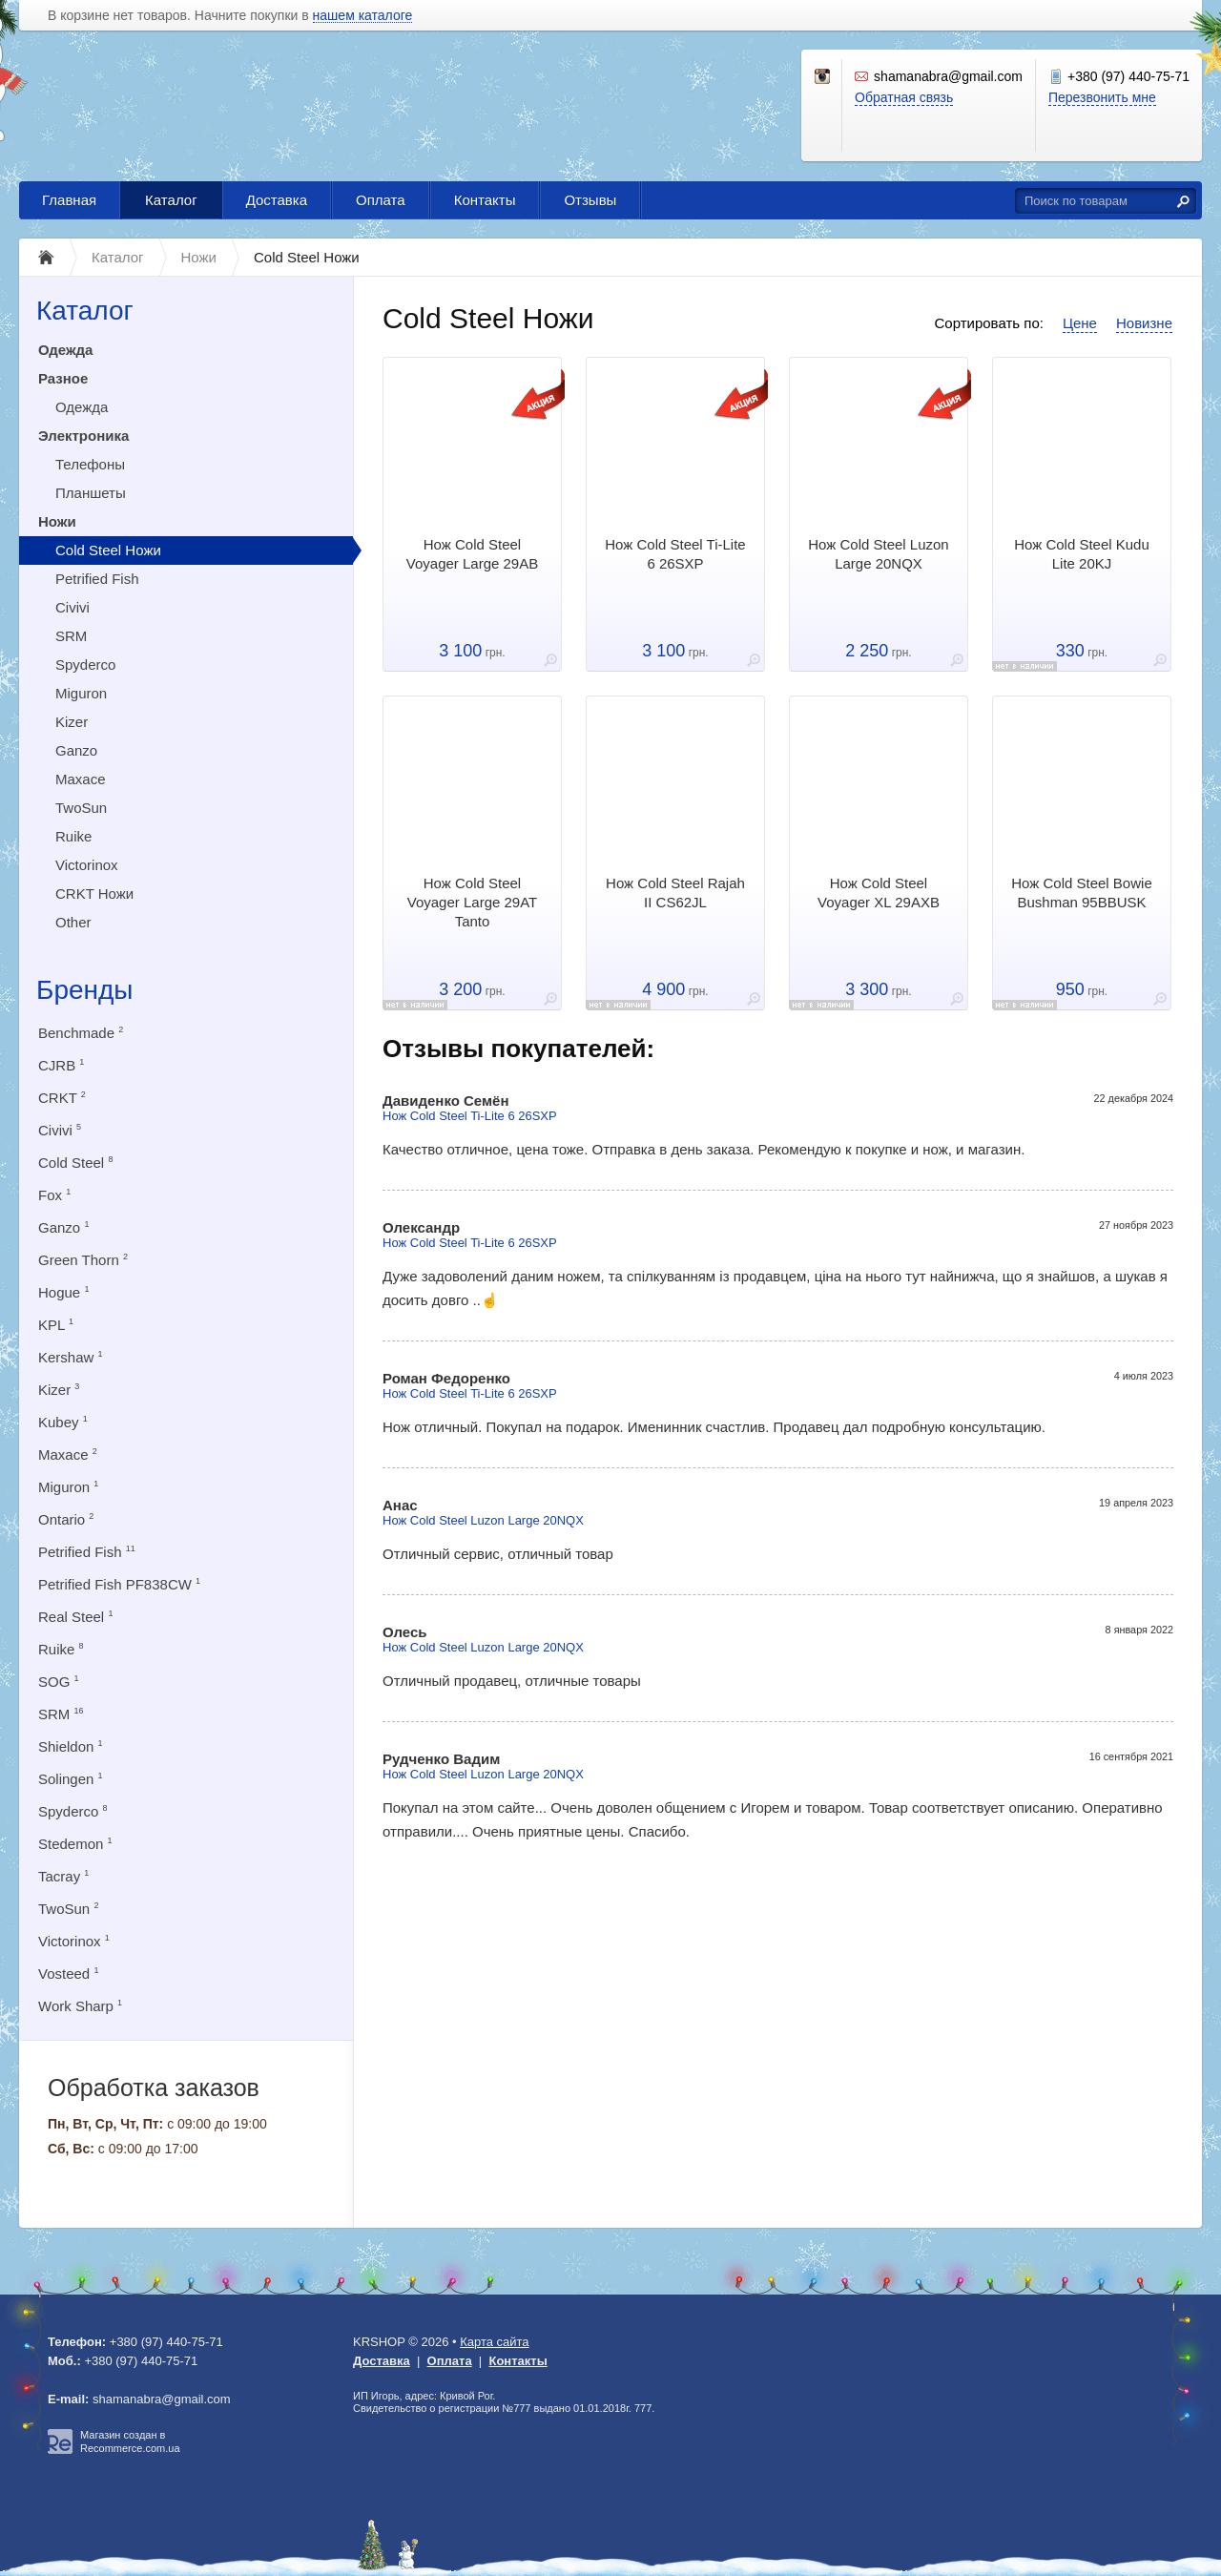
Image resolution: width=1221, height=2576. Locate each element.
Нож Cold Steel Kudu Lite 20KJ (1081, 553)
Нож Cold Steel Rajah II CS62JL (675, 892)
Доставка (276, 200)
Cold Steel (75, 1162)
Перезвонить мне (1102, 97)
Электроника (83, 435)
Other (73, 922)
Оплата (380, 200)
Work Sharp (80, 2006)
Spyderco (85, 664)
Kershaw (70, 1357)
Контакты (485, 200)
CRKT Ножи (94, 893)
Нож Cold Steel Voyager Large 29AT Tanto (472, 902)
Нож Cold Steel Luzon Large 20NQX (878, 553)
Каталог (171, 200)
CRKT (62, 1098)
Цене (1080, 323)
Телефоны (90, 464)
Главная (69, 200)
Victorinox (86, 865)
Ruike (73, 836)
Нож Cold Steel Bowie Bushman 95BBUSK (1081, 892)
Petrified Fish (97, 579)
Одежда (65, 350)
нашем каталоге (363, 16)
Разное (63, 378)
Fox (54, 1195)
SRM (71, 636)
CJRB (61, 1065)
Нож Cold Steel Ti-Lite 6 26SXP (675, 553)
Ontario (65, 1519)
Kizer (71, 722)
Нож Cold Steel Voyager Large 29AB (472, 553)
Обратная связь (904, 97)
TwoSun (81, 808)
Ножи (57, 521)
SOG (58, 1681)
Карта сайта (494, 2342)
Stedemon (75, 1844)
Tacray (63, 1876)
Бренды (84, 990)
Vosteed (68, 1973)
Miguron (81, 693)
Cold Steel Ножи (108, 550)
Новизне (1144, 323)
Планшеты (90, 493)
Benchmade (80, 1033)
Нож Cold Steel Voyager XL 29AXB (878, 892)
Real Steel (75, 1617)
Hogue (63, 1292)
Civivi (72, 607)
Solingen (70, 1779)
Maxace (80, 779)
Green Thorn (83, 1260)
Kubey (63, 1422)
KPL (55, 1325)
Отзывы (590, 200)
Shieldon (70, 1746)
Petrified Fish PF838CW (119, 1584)
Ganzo (76, 750)
